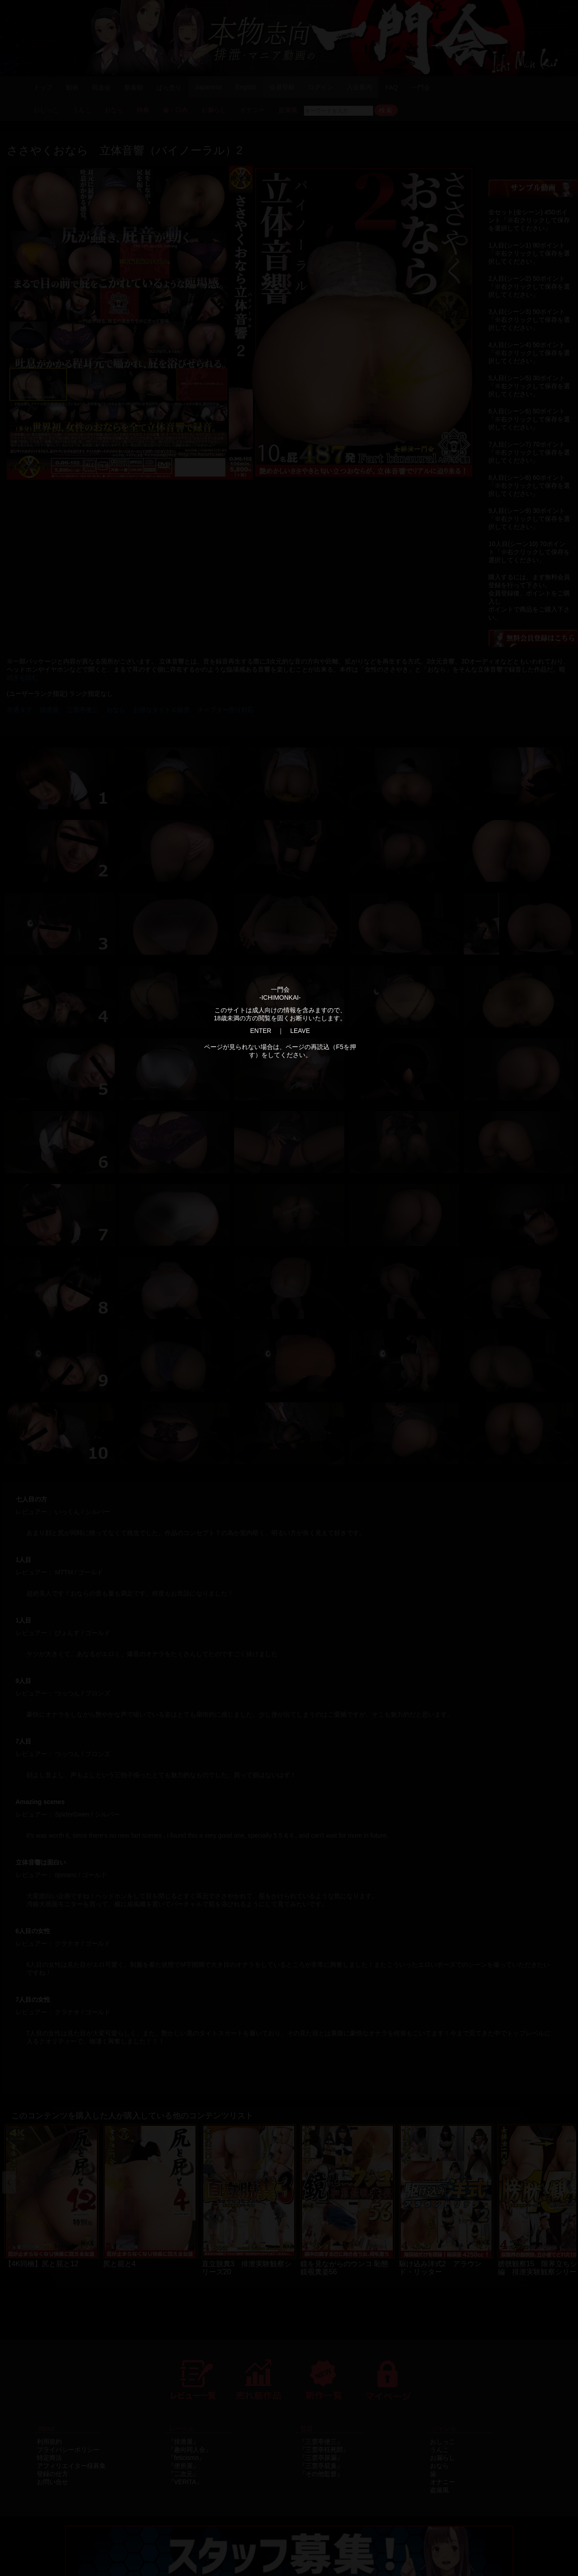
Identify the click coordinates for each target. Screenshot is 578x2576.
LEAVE (300, 1030)
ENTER (260, 1030)
